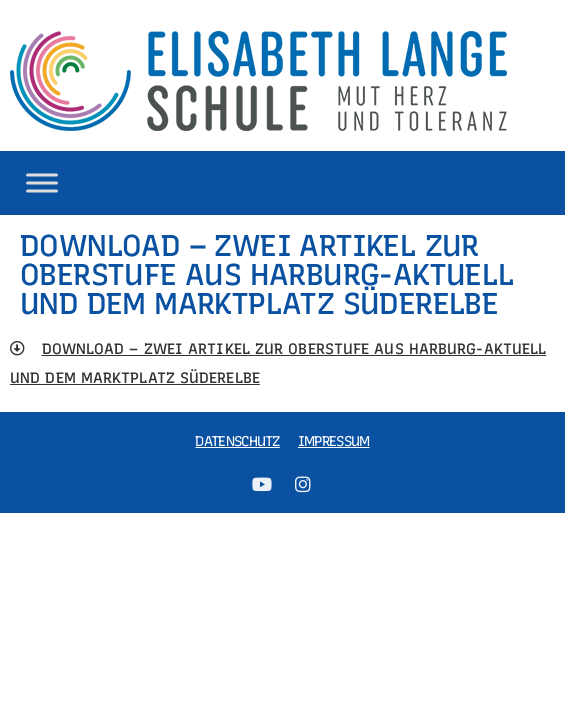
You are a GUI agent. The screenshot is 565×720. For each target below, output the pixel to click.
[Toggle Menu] (42, 182)
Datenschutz (237, 441)
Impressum (334, 441)
